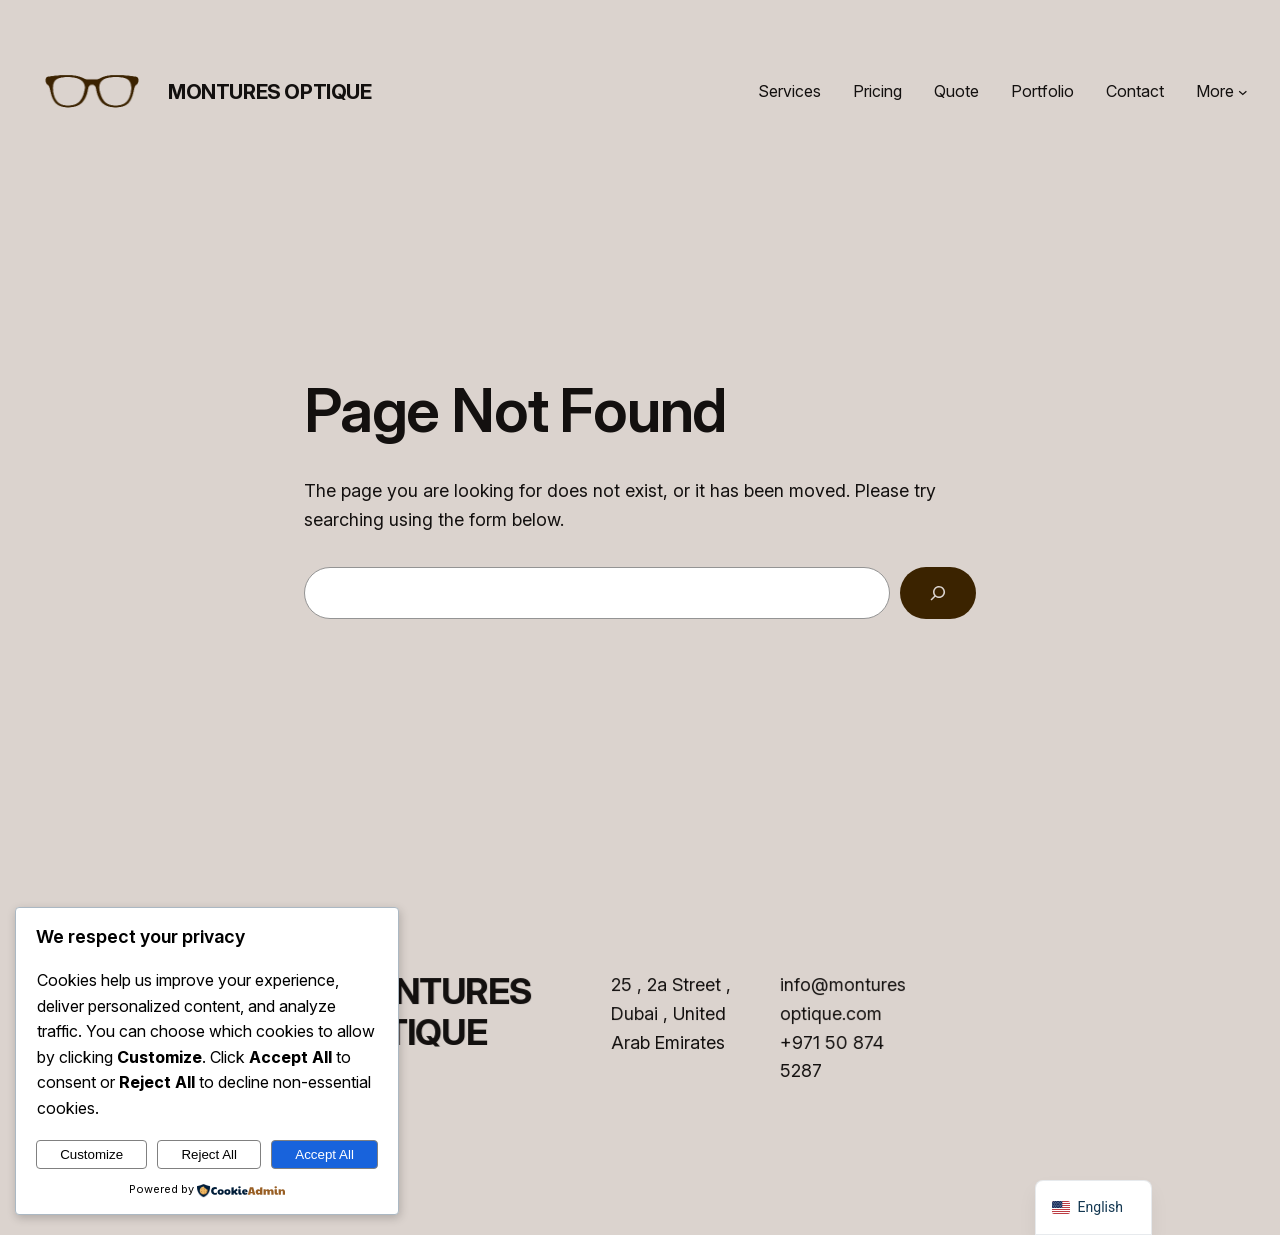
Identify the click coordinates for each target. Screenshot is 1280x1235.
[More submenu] (1243, 92)
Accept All (324, 1154)
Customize (91, 1154)
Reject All (209, 1154)
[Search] (938, 593)
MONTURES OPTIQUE (270, 92)
